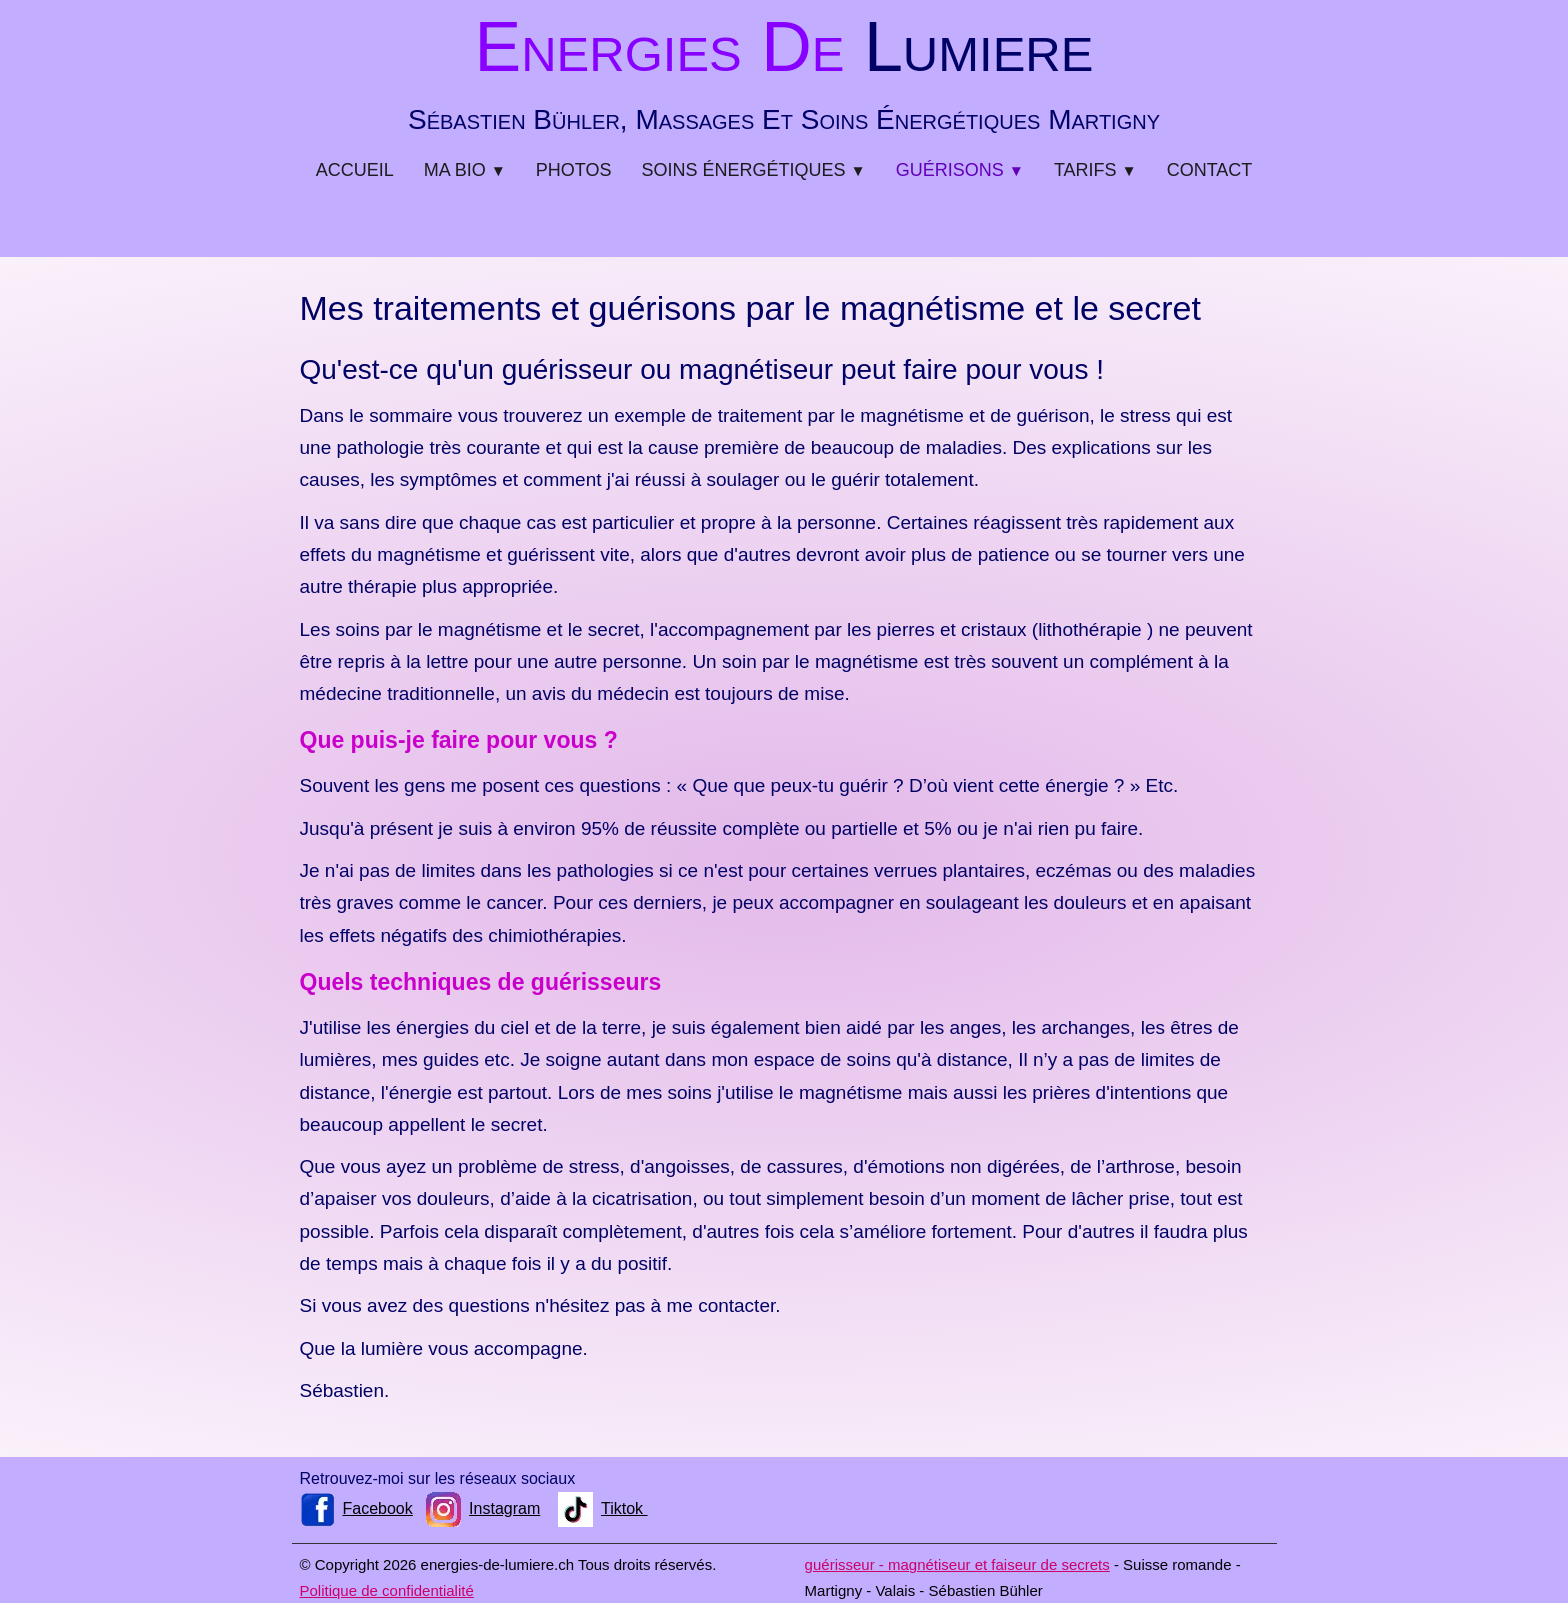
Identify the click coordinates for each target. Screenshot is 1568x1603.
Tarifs (1095, 170)
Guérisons (960, 170)
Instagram (483, 1508)
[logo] (784, 69)
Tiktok (603, 1508)
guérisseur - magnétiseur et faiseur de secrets (957, 1564)
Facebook (356, 1508)
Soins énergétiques (754, 170)
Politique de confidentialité (387, 1590)
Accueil (355, 170)
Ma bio (465, 170)
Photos (574, 170)
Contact (1210, 170)
